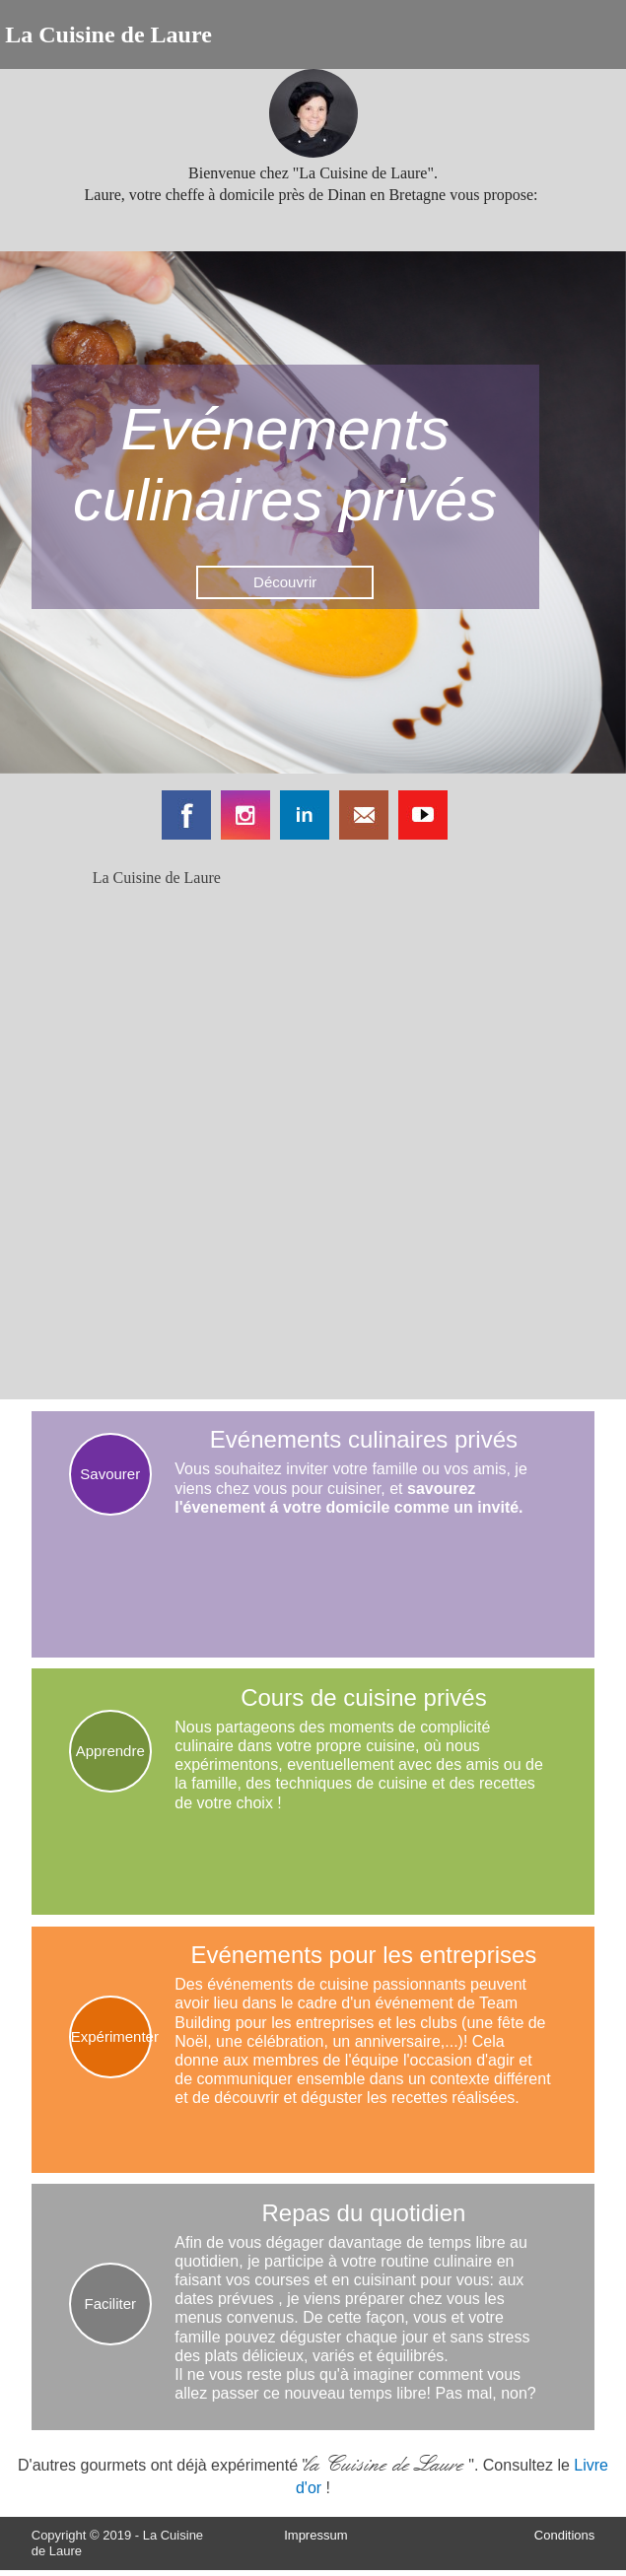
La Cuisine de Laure (157, 877)
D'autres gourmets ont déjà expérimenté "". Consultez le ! (313, 2473)
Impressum (315, 2535)
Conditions (564, 2535)
